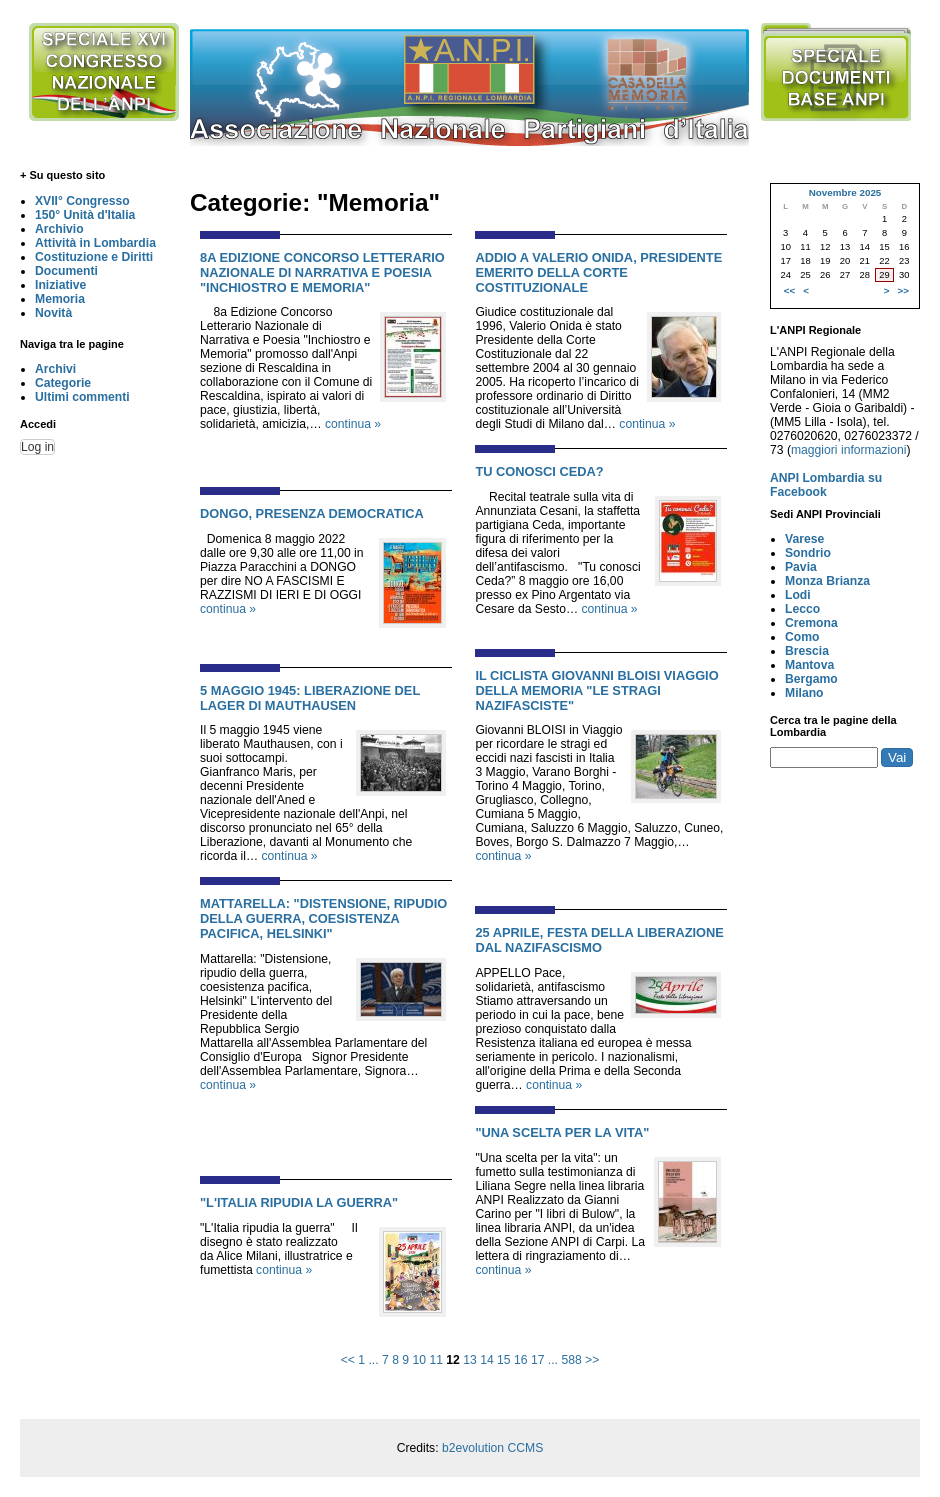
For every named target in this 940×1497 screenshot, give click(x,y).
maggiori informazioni (849, 450)
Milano (804, 693)
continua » (353, 424)
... (373, 1360)
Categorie (63, 383)
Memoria (60, 299)
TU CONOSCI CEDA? (539, 471)
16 (521, 1360)
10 (419, 1360)
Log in (37, 447)
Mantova (809, 665)
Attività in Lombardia (95, 243)
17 (538, 1360)
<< (348, 1360)
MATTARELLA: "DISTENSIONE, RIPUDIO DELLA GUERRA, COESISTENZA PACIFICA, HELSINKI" (323, 918)
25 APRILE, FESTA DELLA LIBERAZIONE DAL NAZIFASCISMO (599, 940)
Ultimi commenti (82, 397)
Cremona (811, 623)
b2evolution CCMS (492, 1448)
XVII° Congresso (82, 201)
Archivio (59, 229)
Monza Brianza (827, 581)
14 (487, 1360)
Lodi (798, 595)
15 (504, 1360)
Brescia (807, 651)
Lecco (802, 609)
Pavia (801, 567)
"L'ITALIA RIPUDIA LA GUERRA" (299, 1202)
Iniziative (60, 285)
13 (470, 1360)
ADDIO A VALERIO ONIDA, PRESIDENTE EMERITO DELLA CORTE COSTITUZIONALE (598, 272)
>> (592, 1360)
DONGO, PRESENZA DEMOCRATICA (312, 513)
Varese (804, 539)
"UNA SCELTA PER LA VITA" (562, 1132)
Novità (53, 313)
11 (436, 1360)
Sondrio (808, 553)
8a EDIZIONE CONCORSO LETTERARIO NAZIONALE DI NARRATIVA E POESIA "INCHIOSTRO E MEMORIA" (322, 272)
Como (802, 637)
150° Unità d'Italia (85, 215)
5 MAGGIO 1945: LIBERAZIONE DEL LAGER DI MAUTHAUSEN (310, 698)
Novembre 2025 (845, 192)
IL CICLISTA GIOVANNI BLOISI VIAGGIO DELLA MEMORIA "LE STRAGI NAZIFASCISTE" (596, 690)
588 (571, 1360)
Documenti (66, 271)
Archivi (55, 369)
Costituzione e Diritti (94, 257)
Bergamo (811, 679)
